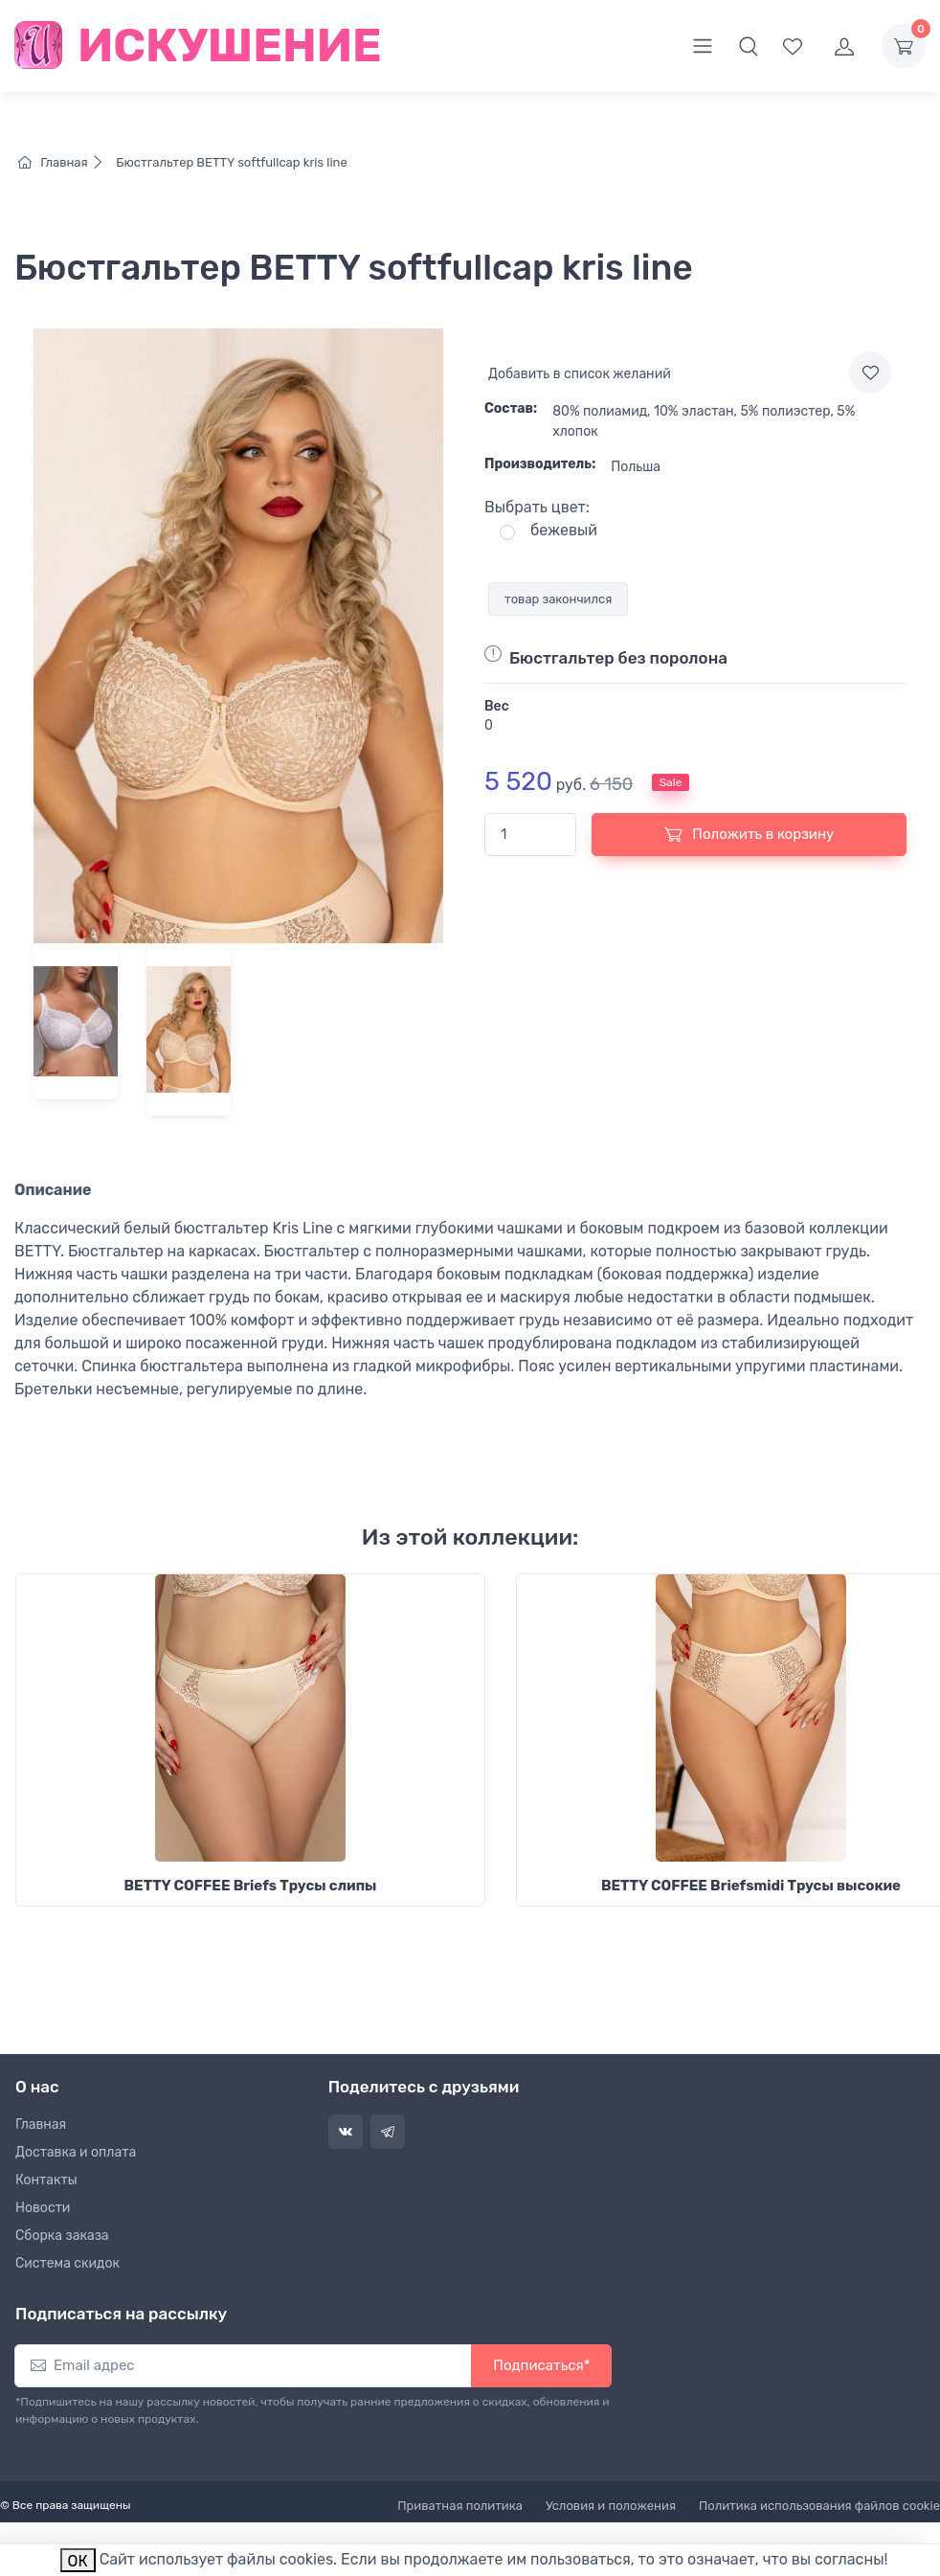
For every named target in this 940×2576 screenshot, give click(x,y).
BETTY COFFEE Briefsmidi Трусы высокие (751, 1885)
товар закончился (558, 599)
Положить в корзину (749, 834)
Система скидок (67, 2263)
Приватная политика (460, 2505)
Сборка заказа (62, 2235)
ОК (78, 2561)
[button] (749, 46)
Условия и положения (611, 2505)
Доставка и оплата (75, 2152)
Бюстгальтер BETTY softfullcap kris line (230, 162)
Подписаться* (541, 2365)
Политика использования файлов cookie (819, 2505)
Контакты (46, 2180)
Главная (65, 162)
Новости (42, 2208)
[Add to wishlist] (870, 372)
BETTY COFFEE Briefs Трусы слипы (250, 1885)
